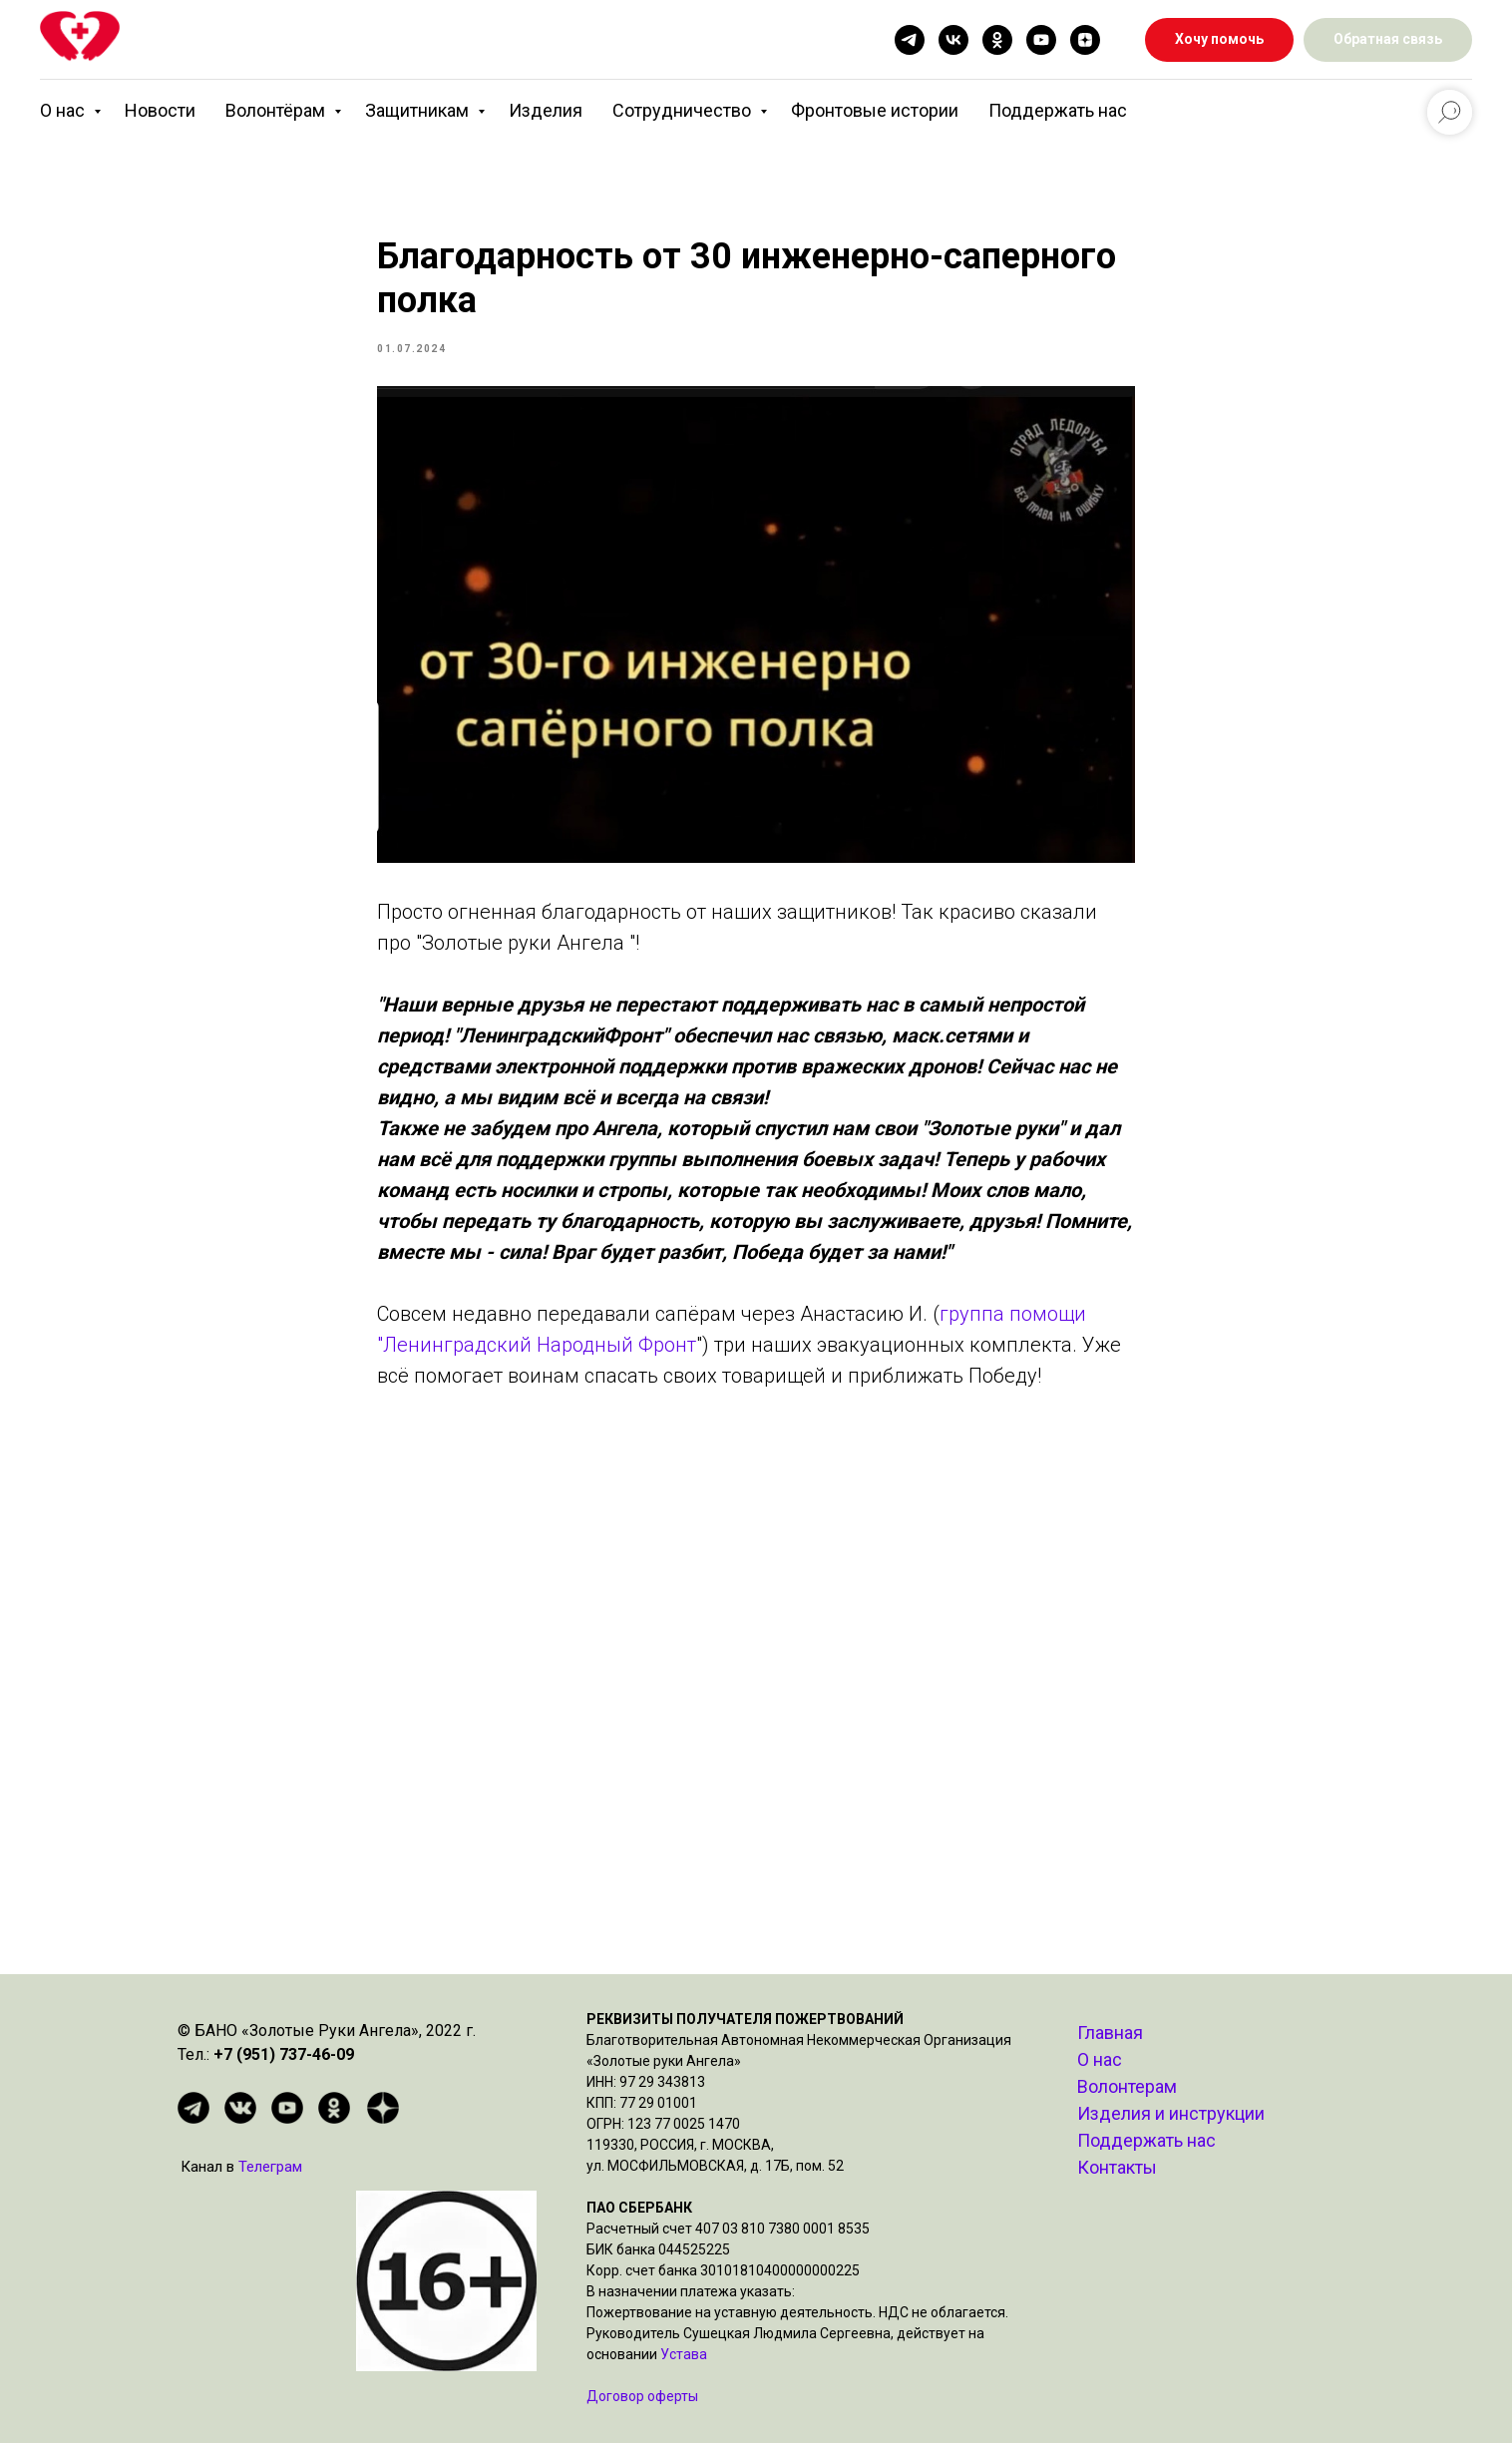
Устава (683, 2354)
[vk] (953, 40)
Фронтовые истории (874, 110)
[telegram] (910, 40)
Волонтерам (1127, 2086)
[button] (1388, 40)
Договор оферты (642, 2396)
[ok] (997, 40)
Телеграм (270, 2167)
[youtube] (1041, 40)
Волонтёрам (277, 110)
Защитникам (419, 110)
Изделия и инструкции (1171, 2113)
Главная (1110, 2032)
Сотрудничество (683, 110)
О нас (64, 110)
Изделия (545, 110)
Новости (160, 110)
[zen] (1085, 40)
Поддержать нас (1057, 110)
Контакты (1117, 2167)
